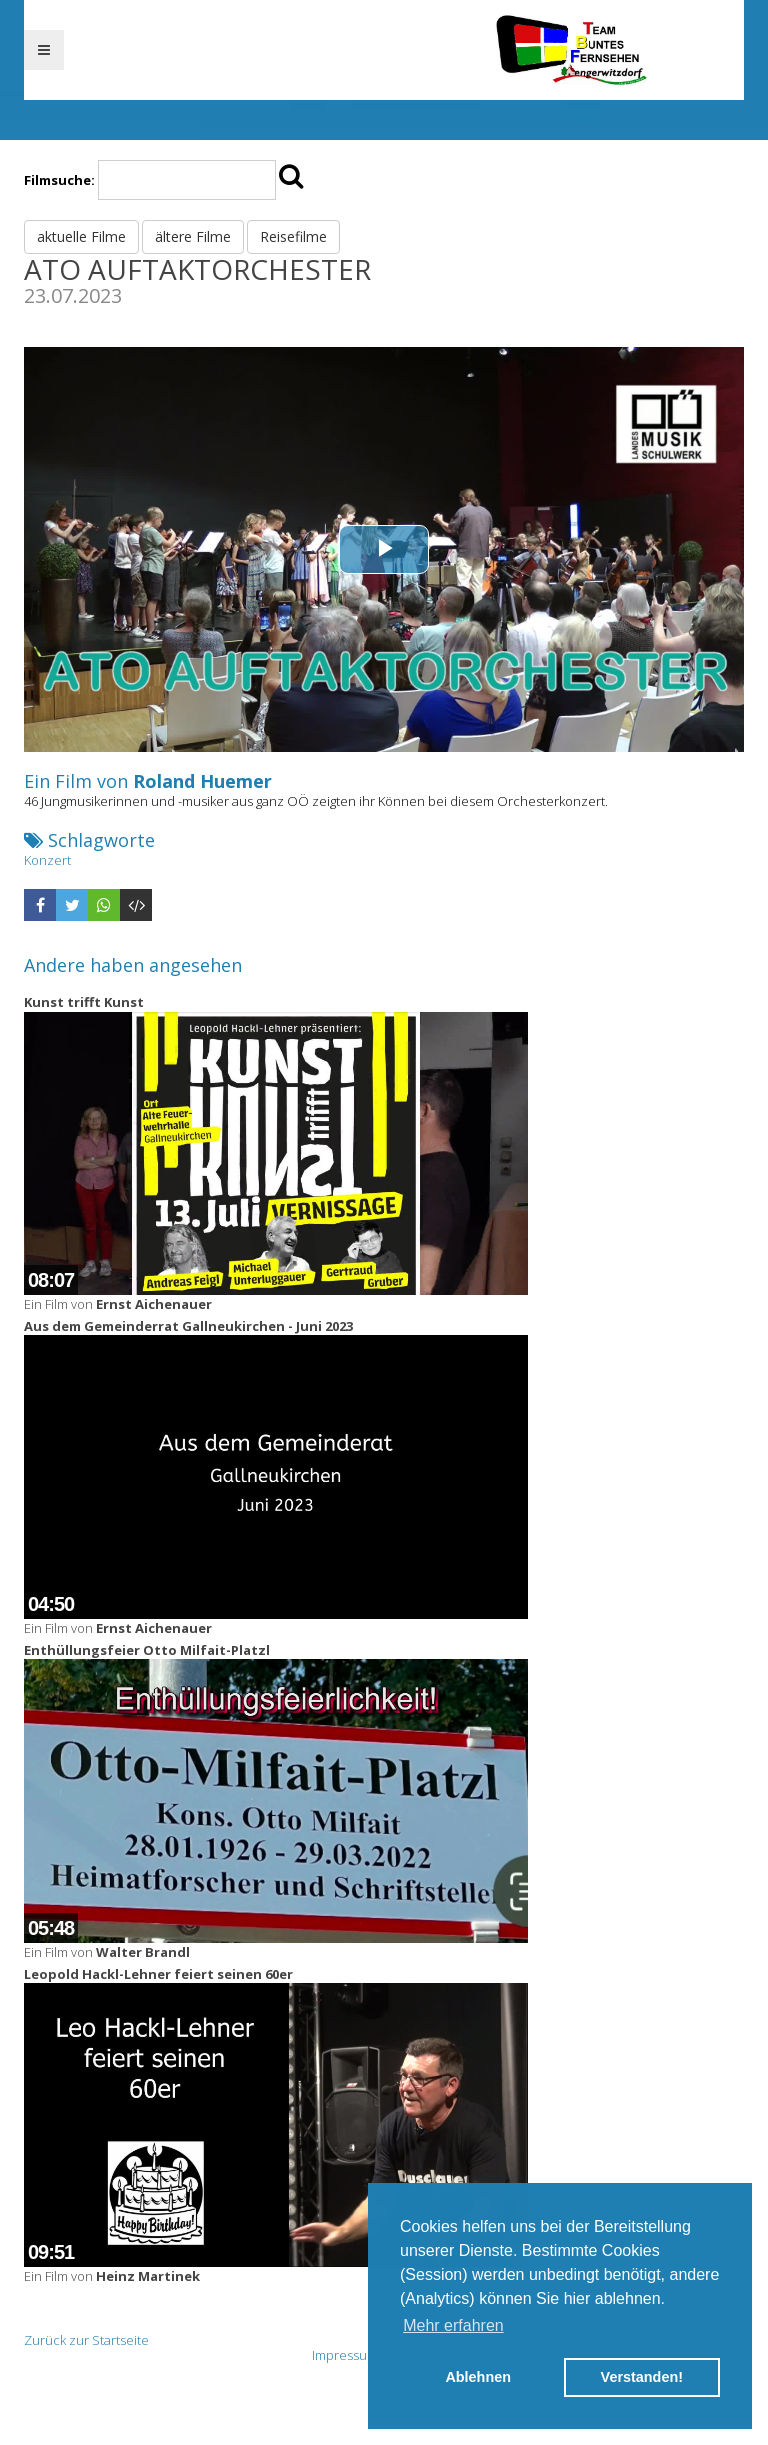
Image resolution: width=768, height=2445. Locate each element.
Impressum (345, 2355)
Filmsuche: (59, 180)
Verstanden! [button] (642, 2377)
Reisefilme (293, 236)
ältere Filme (193, 236)
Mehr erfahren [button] (453, 2325)
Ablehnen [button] (478, 2377)
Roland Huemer (202, 781)
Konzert (47, 860)
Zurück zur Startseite (86, 2340)
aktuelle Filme (81, 236)
